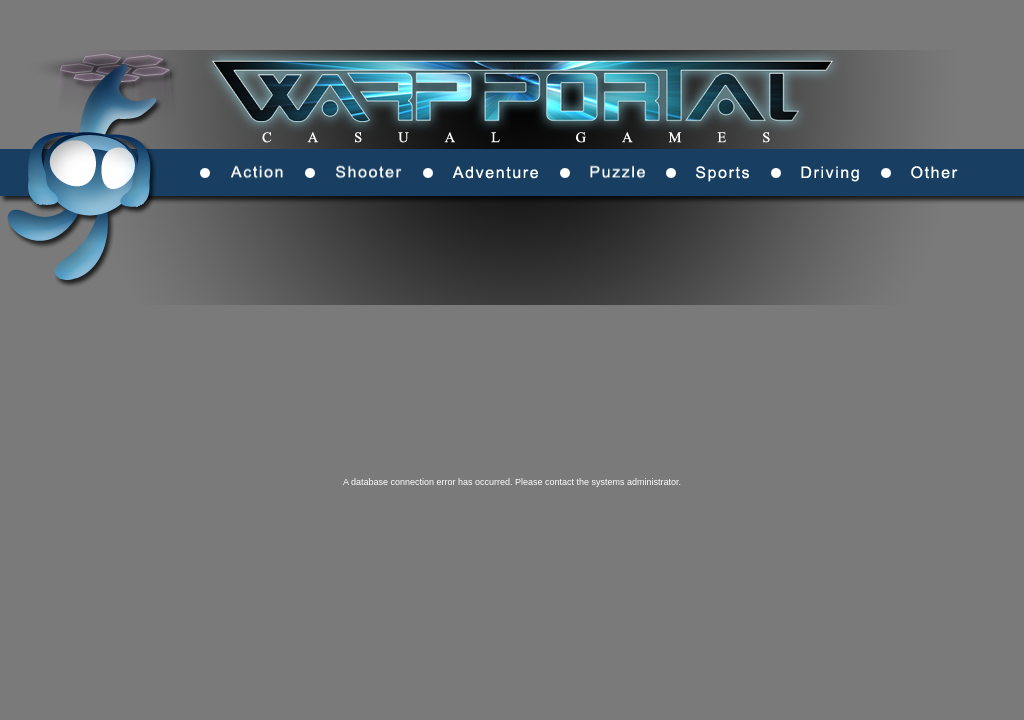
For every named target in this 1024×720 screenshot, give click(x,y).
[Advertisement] (604, 335)
